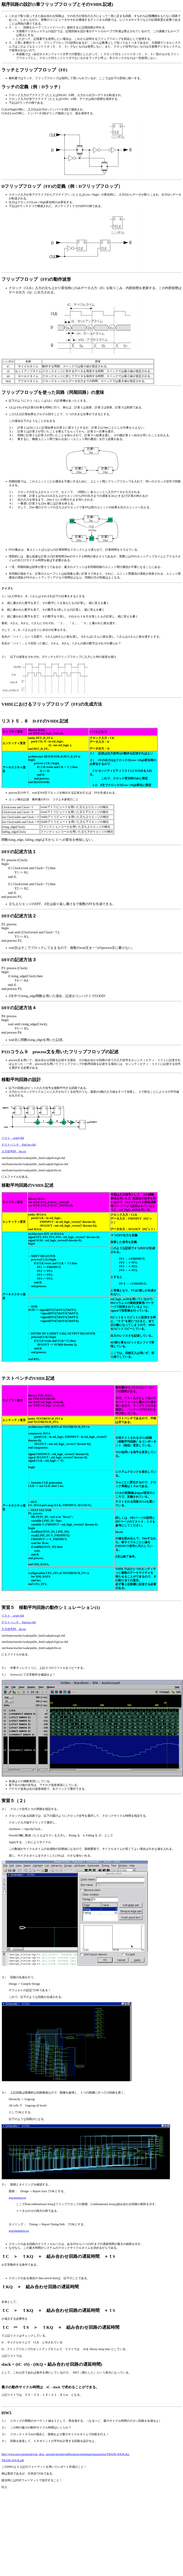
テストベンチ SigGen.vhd (18, 1144)
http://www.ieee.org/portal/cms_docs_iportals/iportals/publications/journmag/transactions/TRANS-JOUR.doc (65, 2454)
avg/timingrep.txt (19, 2230)
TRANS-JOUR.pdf (12, 2460)
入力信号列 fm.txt (13, 1151)
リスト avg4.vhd (12, 1137)
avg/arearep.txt (17, 2197)
